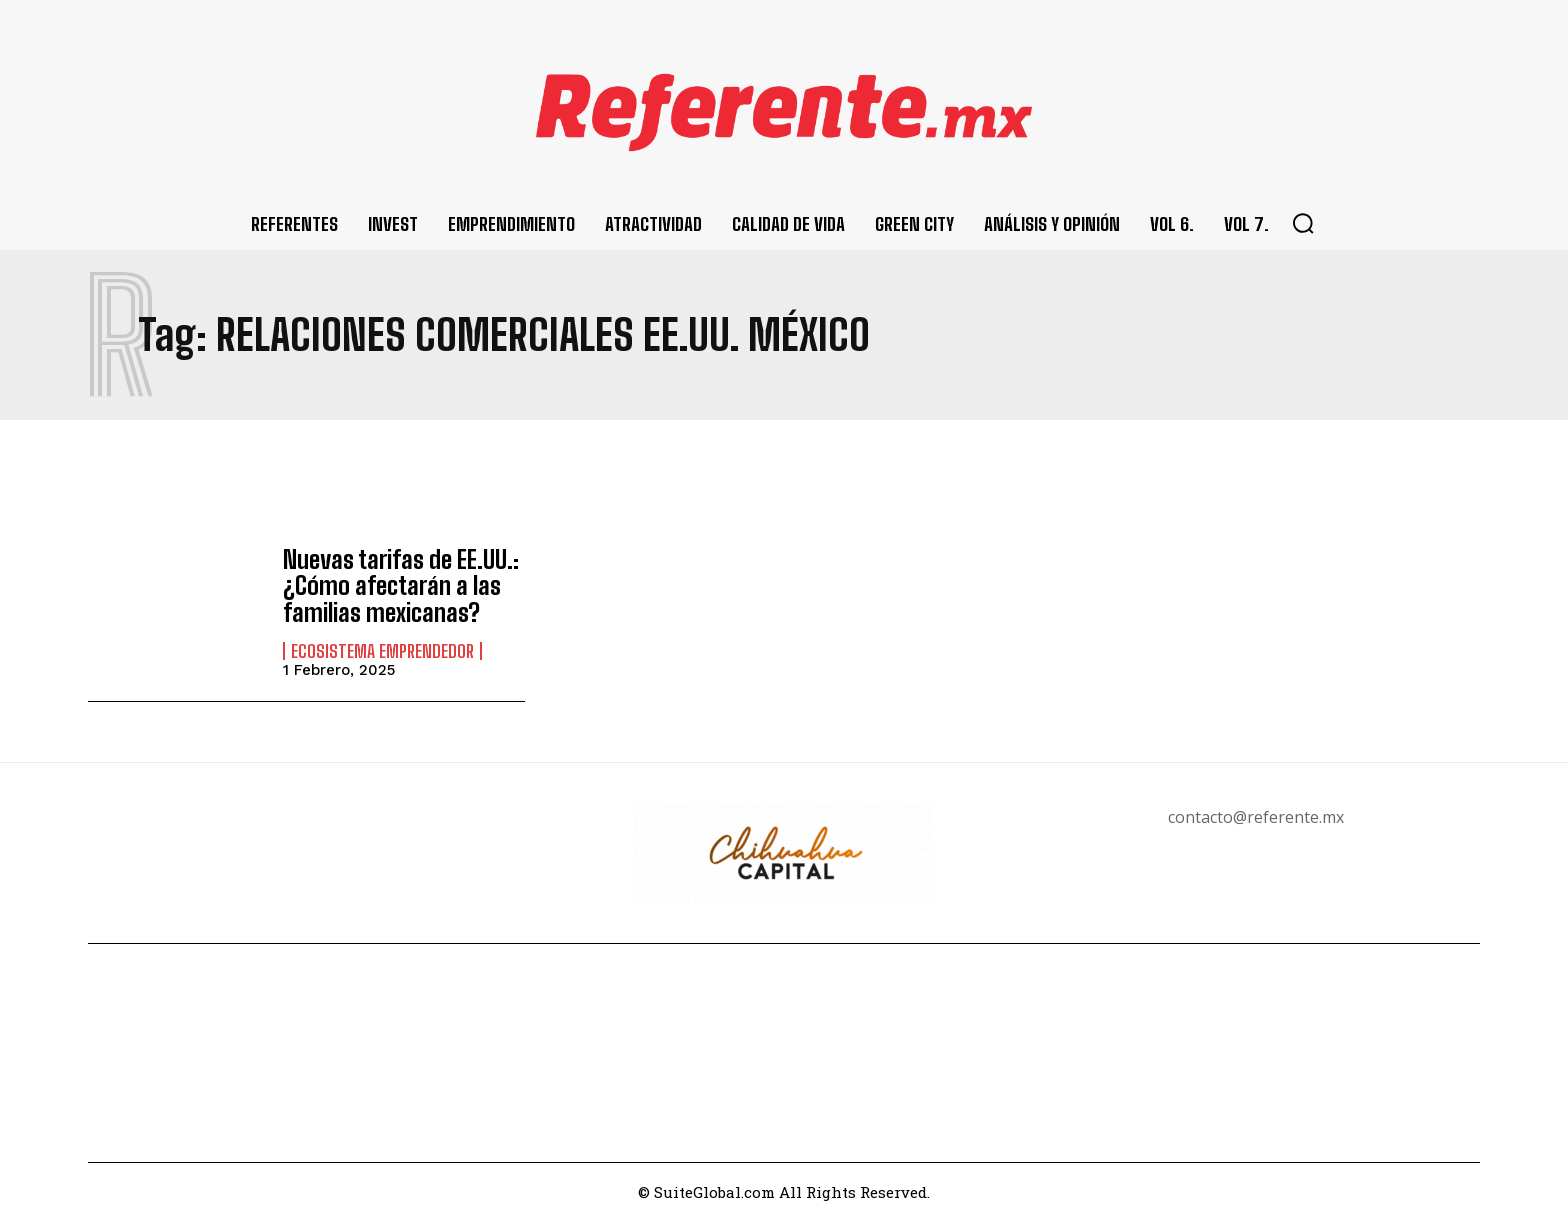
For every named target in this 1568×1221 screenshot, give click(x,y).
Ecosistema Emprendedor (382, 650)
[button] (1303, 223)
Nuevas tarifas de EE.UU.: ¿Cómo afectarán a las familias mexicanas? (401, 586)
